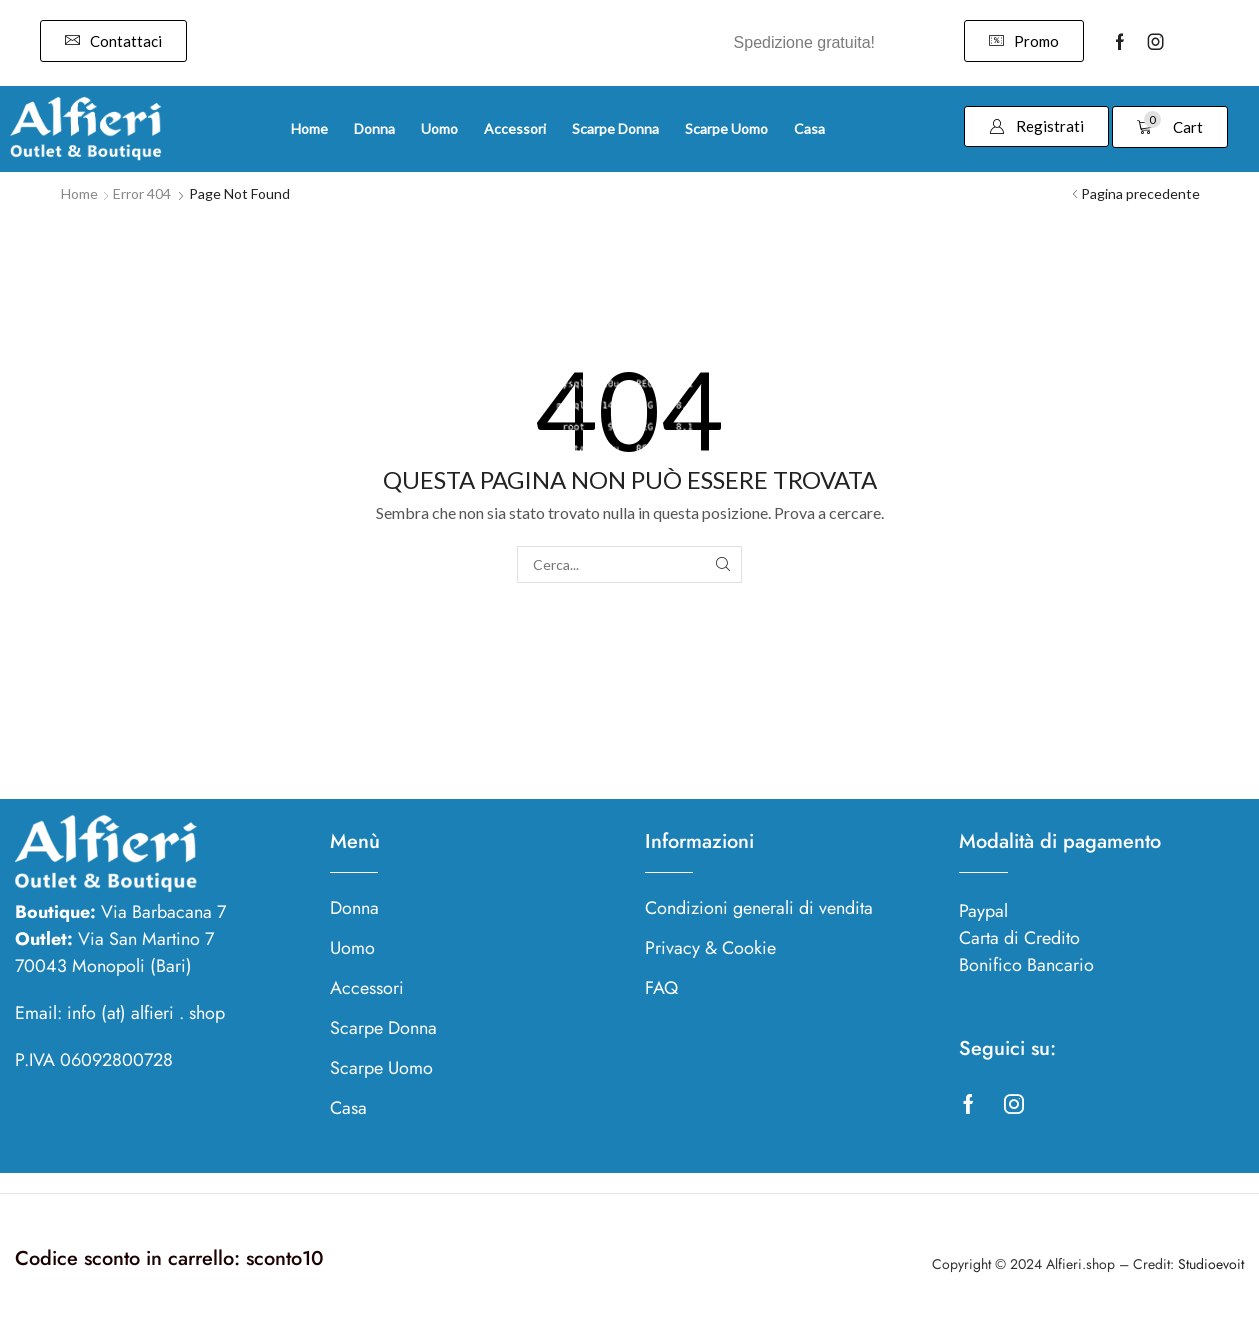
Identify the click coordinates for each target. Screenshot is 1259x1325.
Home (79, 193)
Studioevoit (1211, 1264)
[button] (113, 41)
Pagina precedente (1140, 193)
